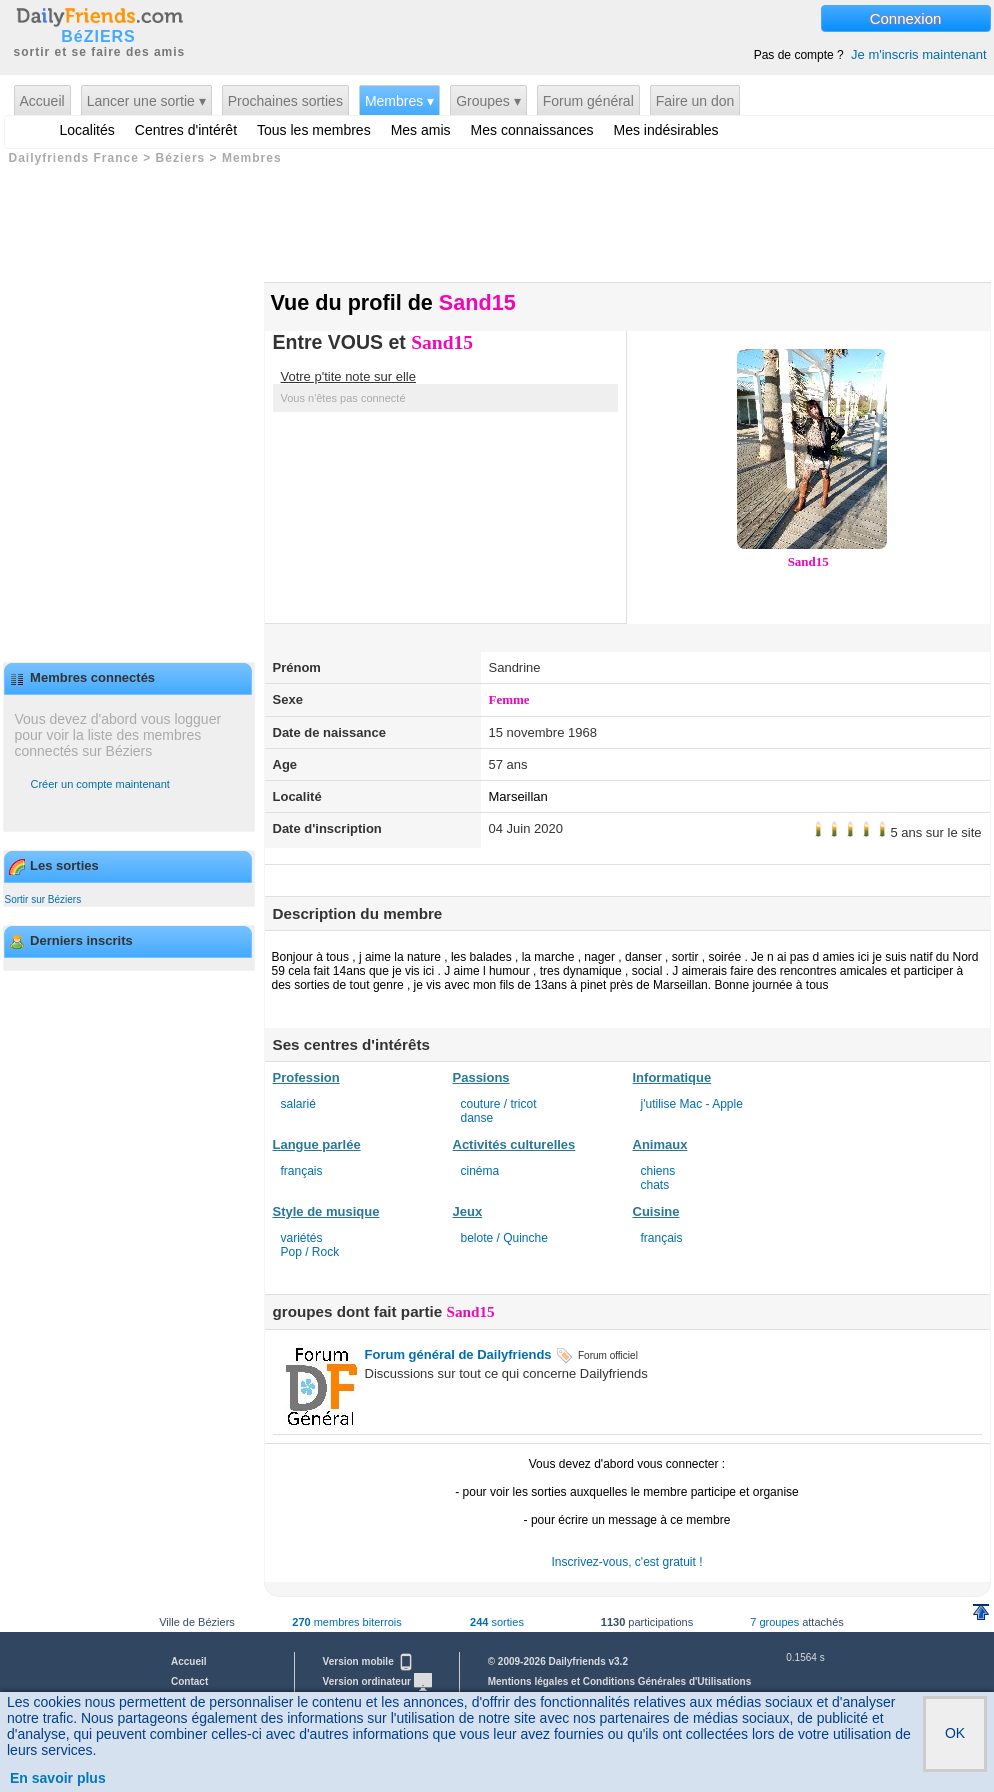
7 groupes (774, 1622)
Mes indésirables (666, 130)
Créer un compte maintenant (100, 784)
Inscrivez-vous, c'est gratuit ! (626, 1562)
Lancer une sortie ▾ (146, 101)
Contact (189, 1681)
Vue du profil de (393, 302)
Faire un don (695, 101)
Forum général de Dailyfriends (458, 1354)
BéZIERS (98, 37)
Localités (87, 130)
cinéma (480, 1171)
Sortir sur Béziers (43, 899)
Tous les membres (314, 130)
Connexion (906, 18)
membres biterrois (346, 1622)
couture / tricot (499, 1104)
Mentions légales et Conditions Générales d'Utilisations (620, 1681)
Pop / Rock (310, 1252)
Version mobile (369, 1661)
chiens (658, 1171)
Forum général (588, 101)
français (302, 1171)
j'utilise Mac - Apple (692, 1104)
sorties (497, 1622)
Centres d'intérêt (186, 130)
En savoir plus (58, 1778)
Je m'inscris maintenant (918, 54)
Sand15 (808, 561)
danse (477, 1118)
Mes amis (421, 130)
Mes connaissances (532, 130)
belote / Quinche (504, 1238)
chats (655, 1185)
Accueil (42, 101)
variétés (302, 1238)
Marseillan (518, 796)
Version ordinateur (377, 1681)
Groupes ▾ (488, 101)
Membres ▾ (399, 101)
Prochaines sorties (285, 101)
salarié (298, 1104)
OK (955, 1733)
